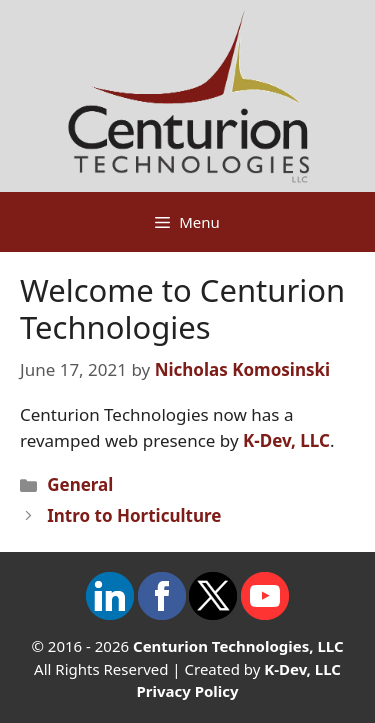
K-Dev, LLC (286, 440)
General (80, 484)
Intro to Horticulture (134, 515)
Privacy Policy (187, 691)
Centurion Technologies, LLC (238, 646)
